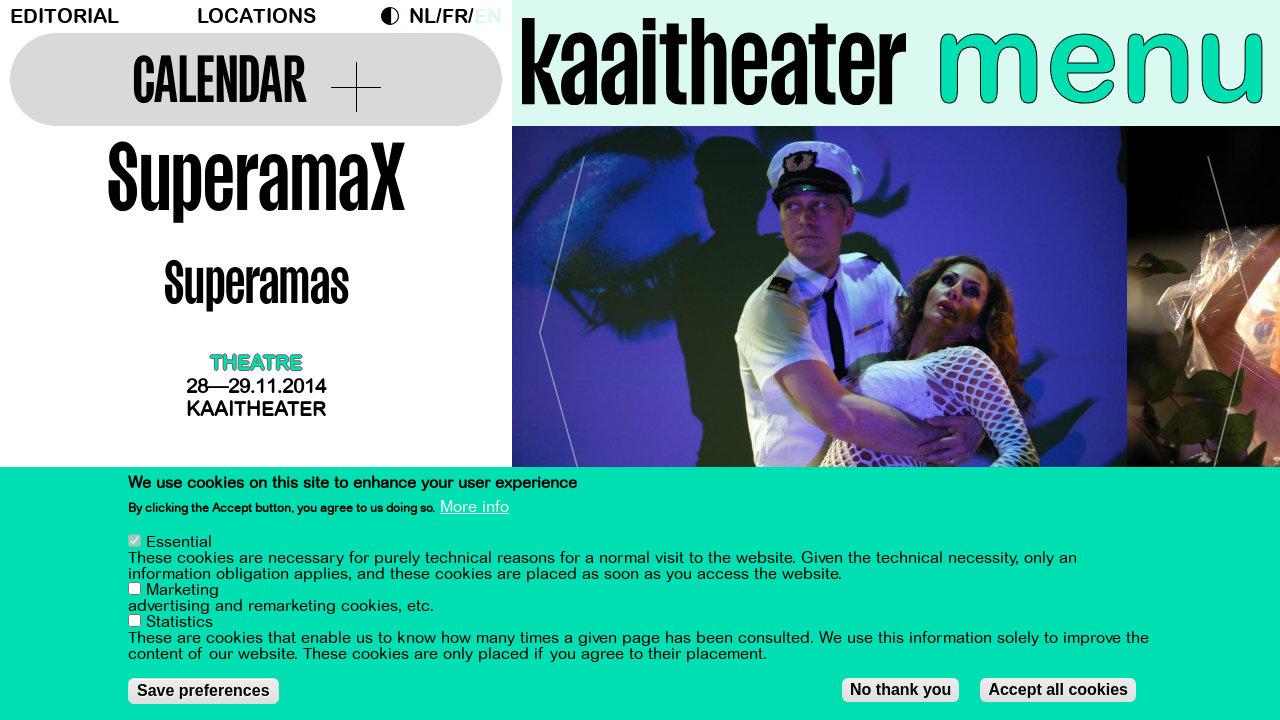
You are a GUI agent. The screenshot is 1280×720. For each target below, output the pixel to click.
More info (474, 507)
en (488, 16)
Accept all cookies (1058, 689)
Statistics (179, 622)
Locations (256, 16)
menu (1101, 60)
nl (422, 16)
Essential (179, 542)
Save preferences (203, 690)
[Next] (1230, 324)
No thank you (900, 689)
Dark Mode (395, 16)
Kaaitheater (256, 409)
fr (455, 16)
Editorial (64, 16)
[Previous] (562, 324)
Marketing (182, 590)
